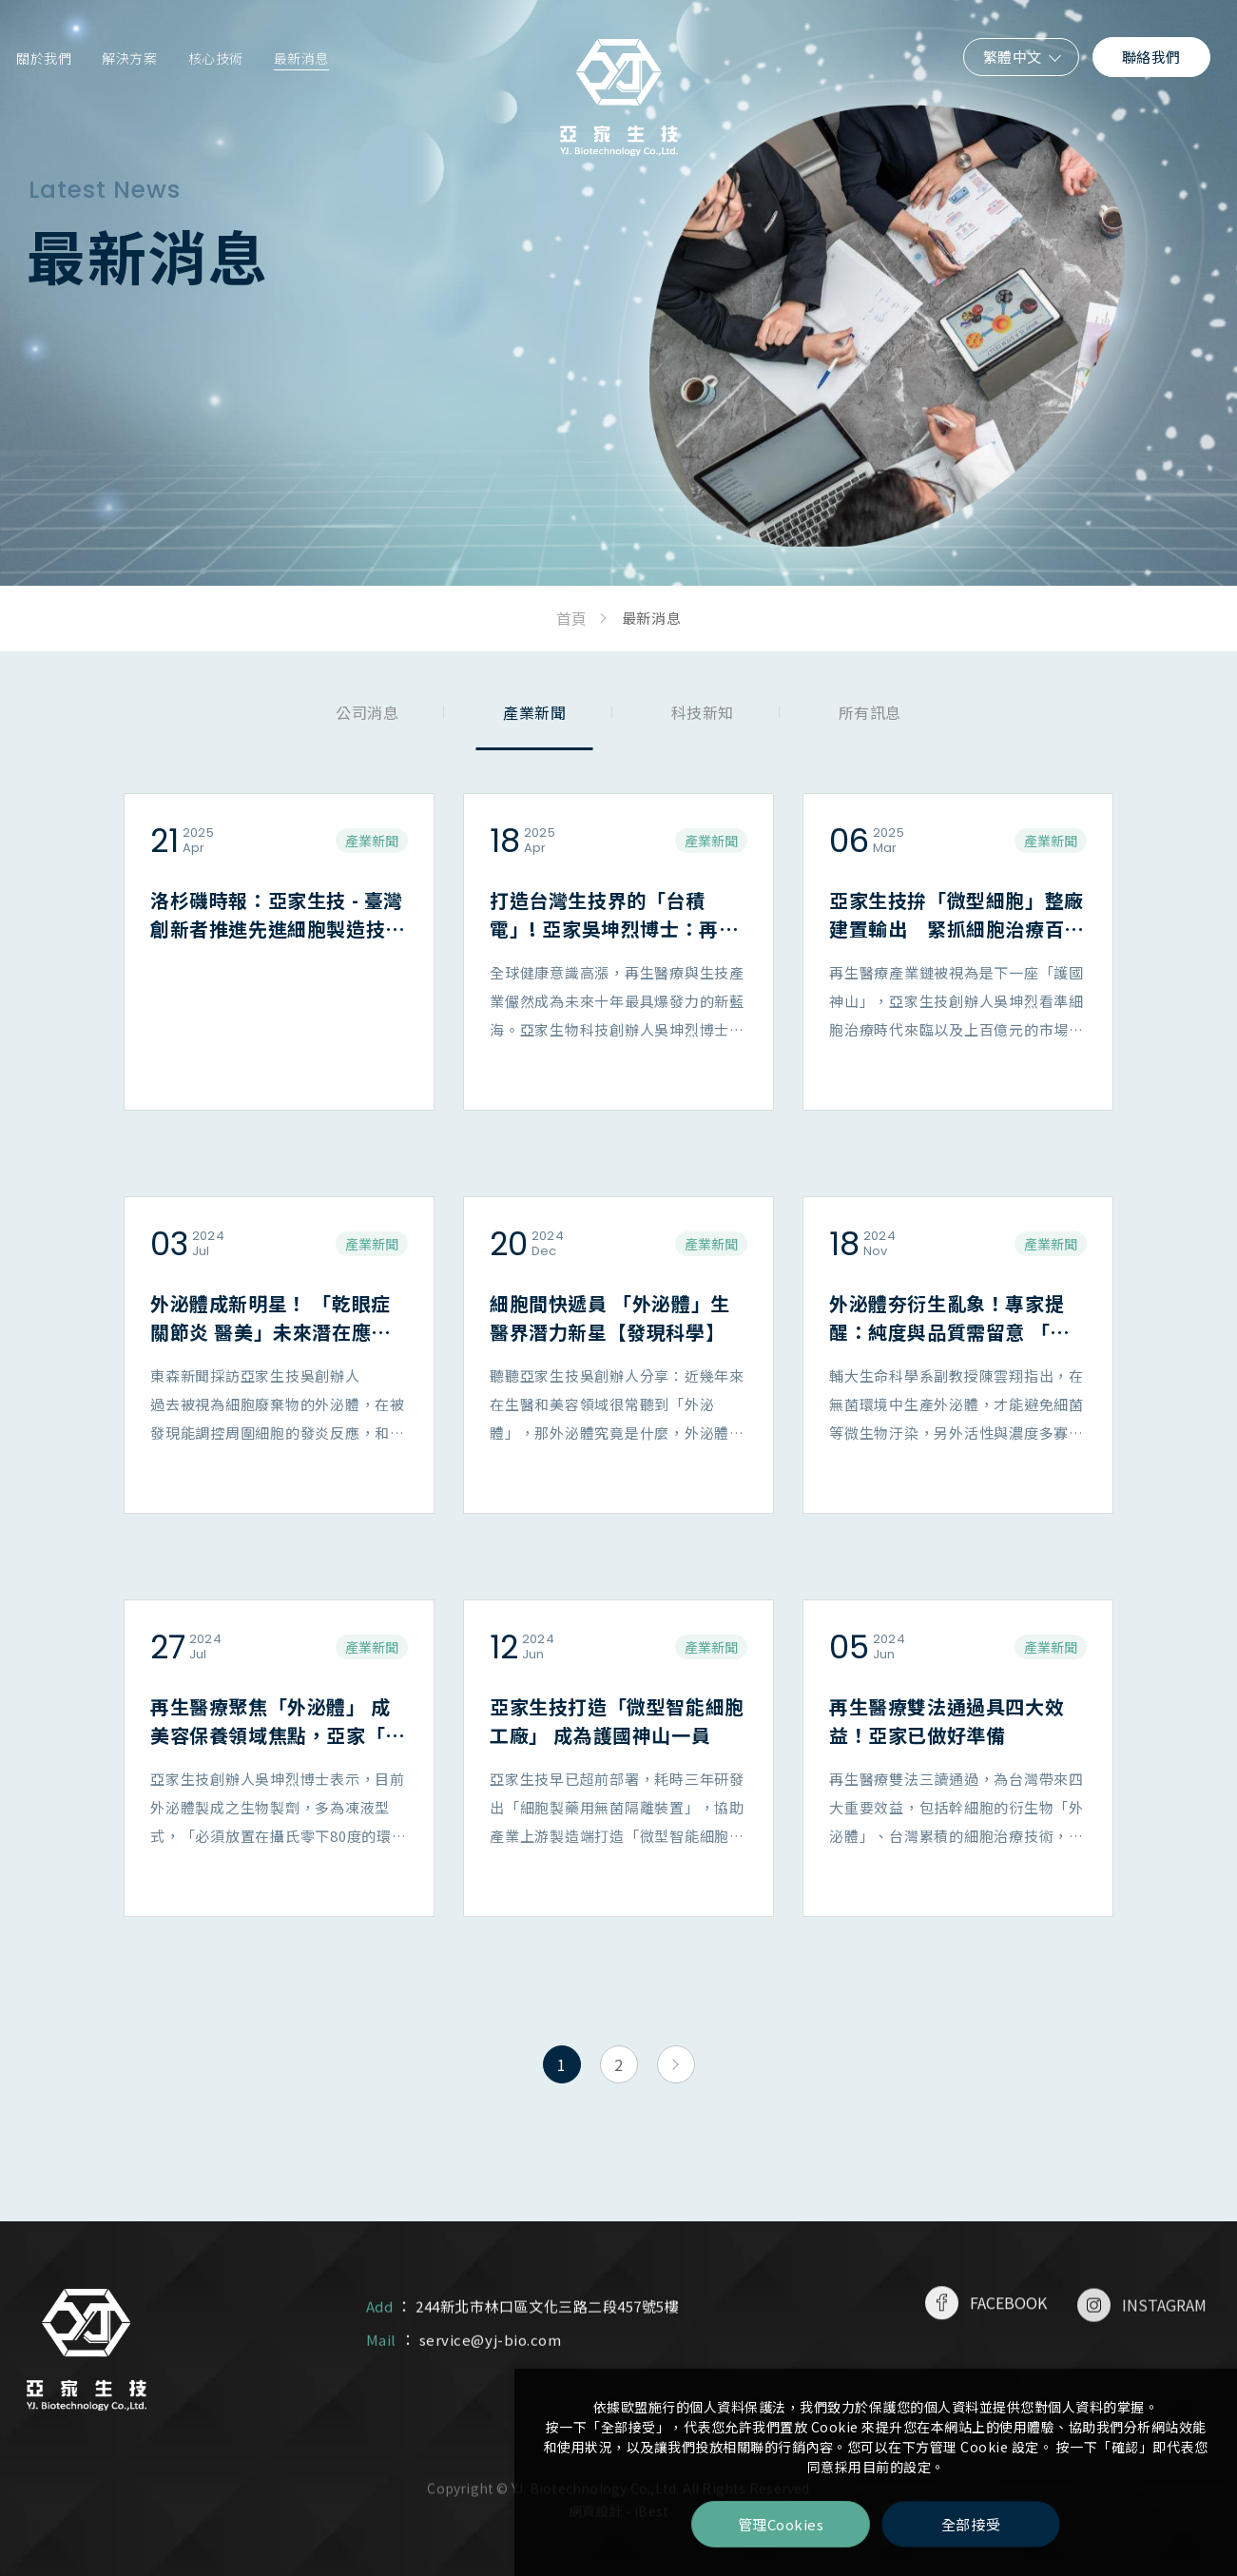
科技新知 (702, 712)
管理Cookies (781, 2524)
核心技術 (215, 58)
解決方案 (129, 58)
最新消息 (301, 58)
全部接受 (970, 2524)
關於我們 (43, 58)
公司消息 (367, 712)
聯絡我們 (1151, 57)
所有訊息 (870, 712)
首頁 (571, 618)
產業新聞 (534, 712)
